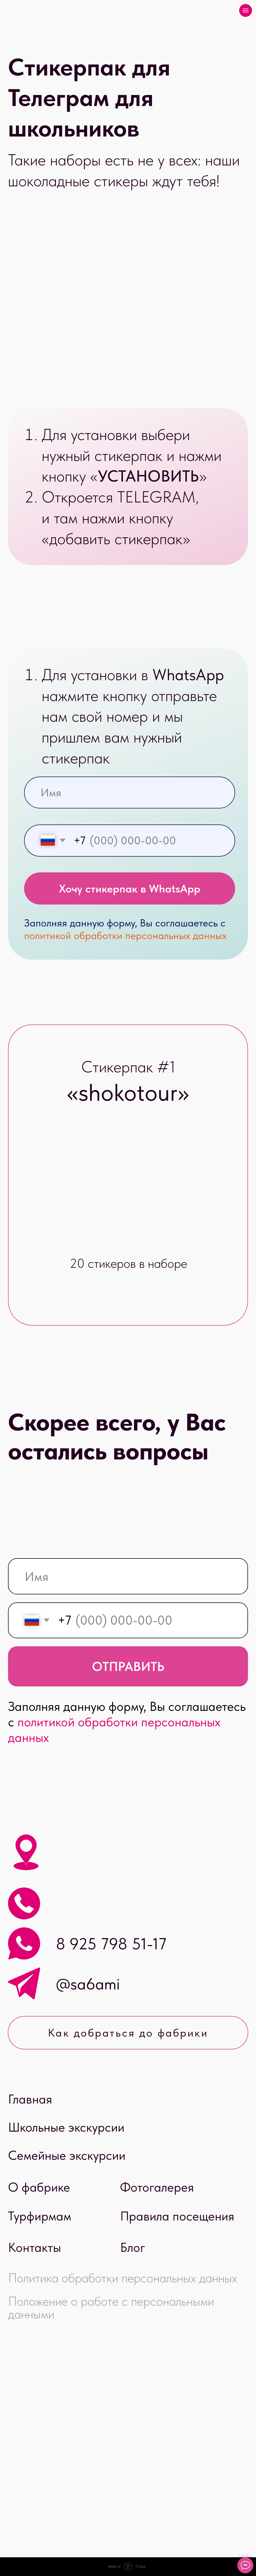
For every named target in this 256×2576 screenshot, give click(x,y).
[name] (129, 793)
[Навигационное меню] (246, 10)
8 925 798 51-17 (111, 1943)
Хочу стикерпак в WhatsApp (129, 888)
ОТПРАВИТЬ (128, 1666)
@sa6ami (88, 1984)
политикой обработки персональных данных (125, 935)
